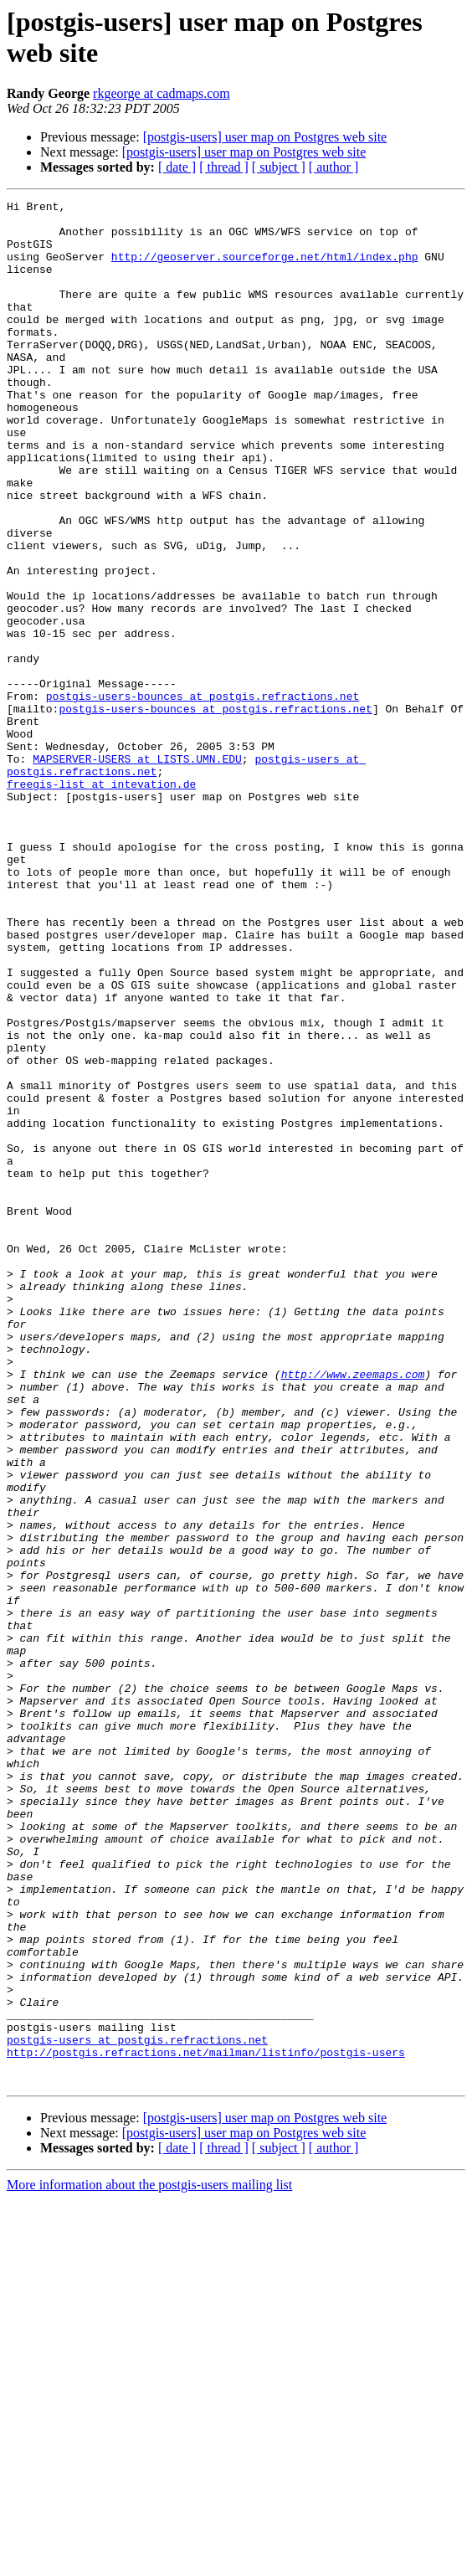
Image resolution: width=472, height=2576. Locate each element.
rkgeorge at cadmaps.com (161, 93)
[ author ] (334, 167)
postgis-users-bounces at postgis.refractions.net (202, 796)
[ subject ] (278, 167)
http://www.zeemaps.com (353, 1609)
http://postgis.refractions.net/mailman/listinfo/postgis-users (206, 2423)
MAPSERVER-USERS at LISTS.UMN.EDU (137, 871)
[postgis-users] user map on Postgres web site (265, 137)
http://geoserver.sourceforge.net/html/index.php (264, 268)
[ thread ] (224, 167)
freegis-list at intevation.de (101, 901)
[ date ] (177, 167)
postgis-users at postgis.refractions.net (137, 2408)
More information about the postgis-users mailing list (149, 2561)
